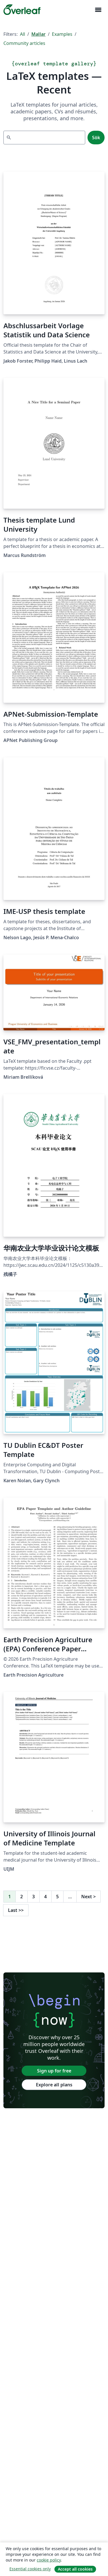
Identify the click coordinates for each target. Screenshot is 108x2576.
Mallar (38, 34)
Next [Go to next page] (88, 1896)
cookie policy (49, 2560)
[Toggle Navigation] (98, 10)
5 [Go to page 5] (57, 1896)
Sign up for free (54, 2071)
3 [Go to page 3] (33, 1896)
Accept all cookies (75, 2569)
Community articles (24, 43)
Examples (62, 34)
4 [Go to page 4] (45, 1896)
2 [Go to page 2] (21, 1896)
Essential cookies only (30, 2568)
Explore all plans (54, 2085)
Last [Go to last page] (16, 1910)
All (22, 34)
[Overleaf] (21, 9)
